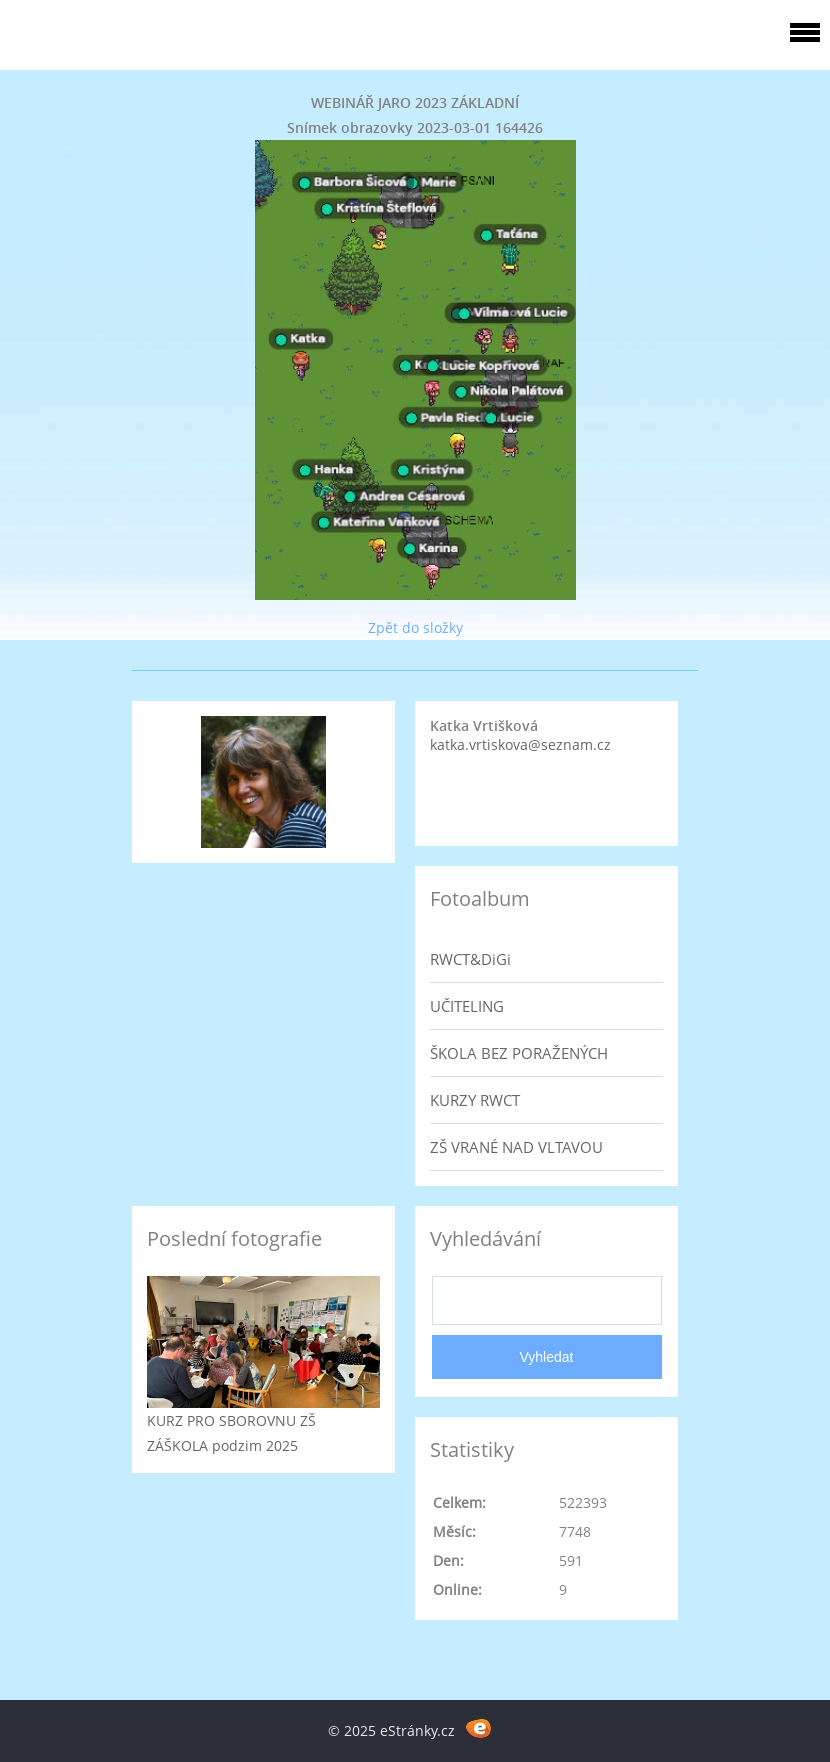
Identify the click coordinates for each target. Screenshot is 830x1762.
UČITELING (467, 1006)
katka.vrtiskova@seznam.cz (520, 744)
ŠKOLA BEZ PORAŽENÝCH (519, 1053)
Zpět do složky (415, 627)
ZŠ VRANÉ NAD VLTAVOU (516, 1147)
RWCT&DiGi (470, 959)
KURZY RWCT (475, 1100)
